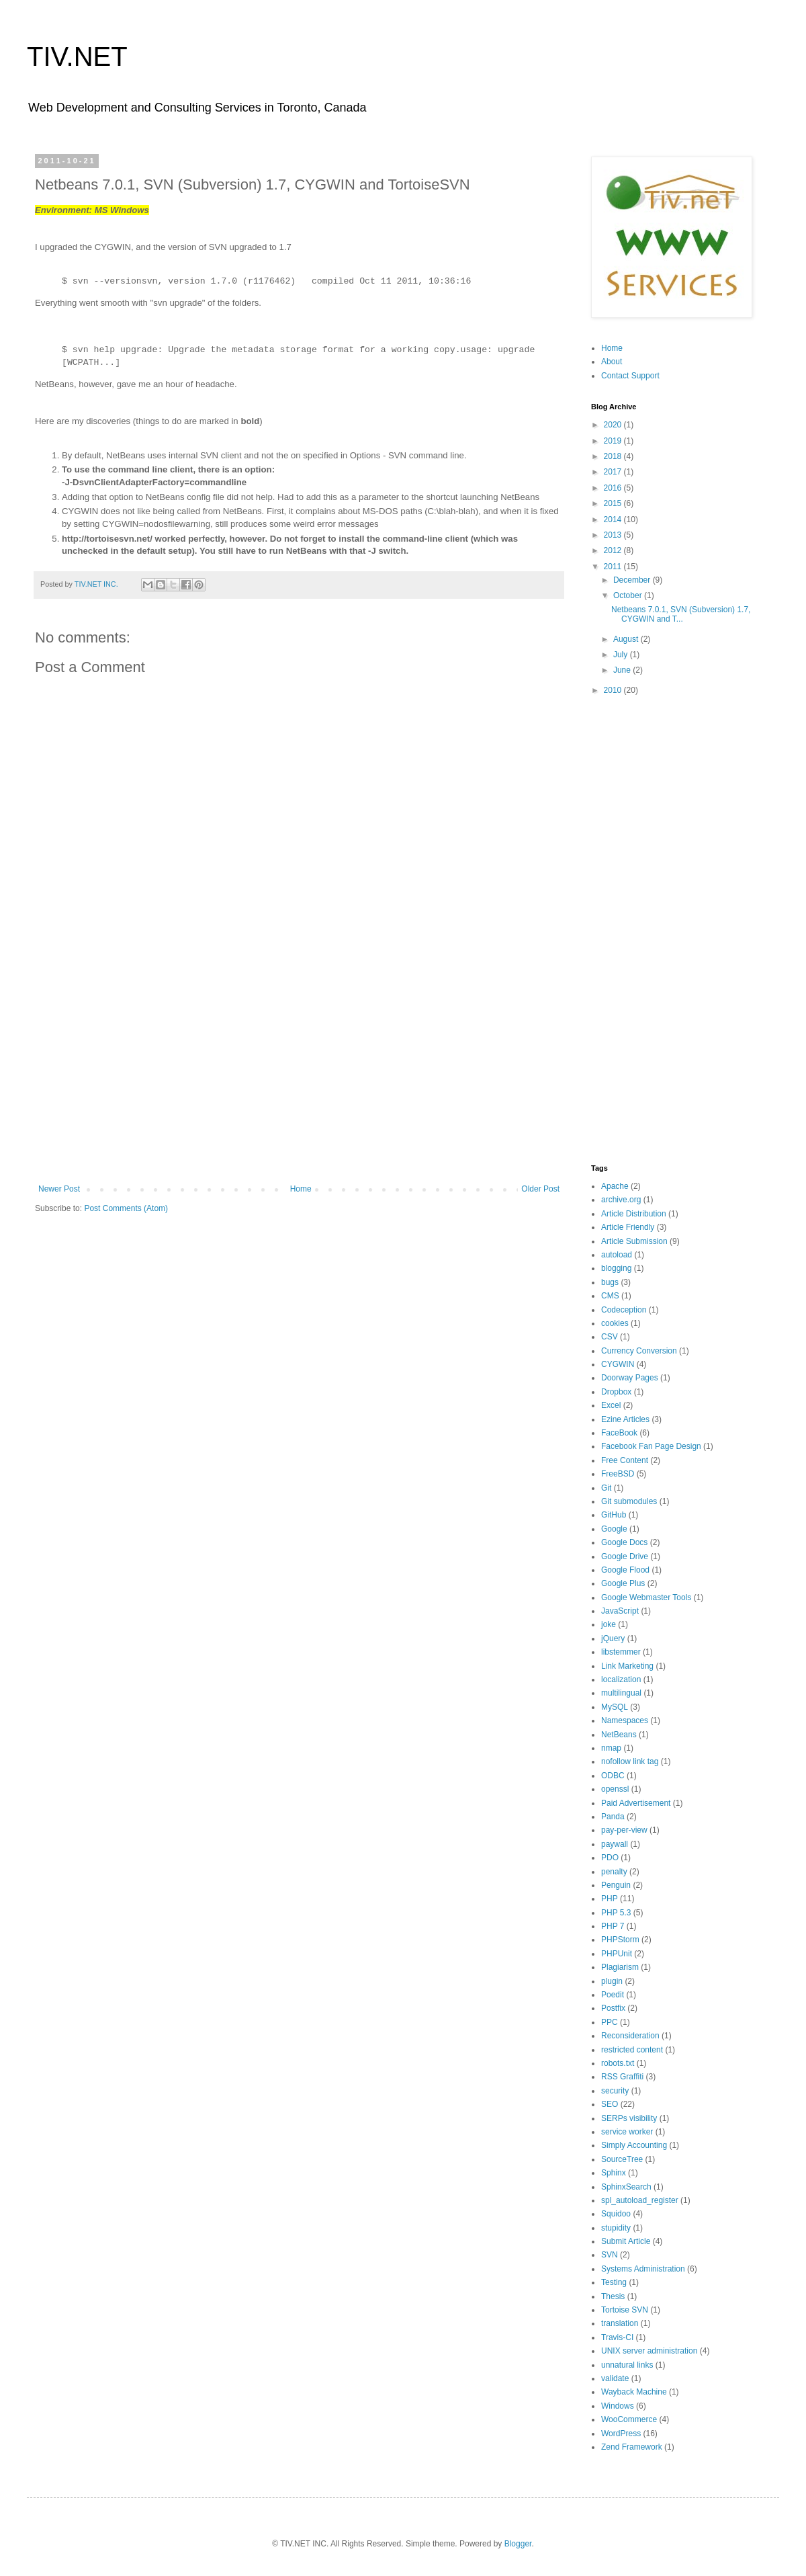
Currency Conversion (639, 1351)
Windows (617, 2406)
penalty (614, 1871)
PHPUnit (616, 1953)
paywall (614, 1844)
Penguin (616, 1885)
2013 (614, 535)
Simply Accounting (634, 2145)
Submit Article (625, 2241)
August (627, 639)
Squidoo (616, 2213)
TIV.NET (77, 56)
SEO (609, 2104)
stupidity (616, 2228)
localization (621, 1679)
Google (614, 1529)
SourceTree (622, 2159)
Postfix (613, 2008)
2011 (614, 566)
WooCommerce (629, 2419)
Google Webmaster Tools (646, 1597)
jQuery (613, 1638)
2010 (614, 690)
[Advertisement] (299, 1073)
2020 (614, 424)
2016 (614, 488)
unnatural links (627, 2365)
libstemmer (621, 1652)
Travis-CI (617, 2337)
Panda (613, 1816)
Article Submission (634, 1241)
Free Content (624, 1460)
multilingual (621, 1693)
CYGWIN (617, 1364)
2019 (614, 441)
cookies (615, 1323)
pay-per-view (624, 1830)
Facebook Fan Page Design (651, 1446)
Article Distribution (633, 1213)
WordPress (621, 2433)
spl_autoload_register (639, 2200)
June (623, 670)
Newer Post (59, 1189)
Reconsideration (630, 2035)
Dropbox (616, 1392)
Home (301, 1189)
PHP (609, 1898)
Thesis (613, 2296)
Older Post (540, 1189)
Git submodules (629, 1501)
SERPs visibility (629, 2118)
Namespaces (624, 1720)
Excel (611, 1405)
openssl (615, 1789)
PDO (610, 1857)
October (628, 595)
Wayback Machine (634, 2392)
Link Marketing (627, 1666)
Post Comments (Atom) (126, 1208)
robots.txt (617, 2063)
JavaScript (620, 1611)
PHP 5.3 (616, 1912)
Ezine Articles (625, 1419)
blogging (616, 1268)
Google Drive (624, 1556)
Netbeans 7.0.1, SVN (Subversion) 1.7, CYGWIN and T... (680, 614)
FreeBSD (617, 1474)
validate (615, 2378)
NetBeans (619, 1734)
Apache (615, 1186)
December (633, 580)
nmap (611, 1748)
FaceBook (619, 1433)
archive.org (621, 1199)
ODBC (613, 1775)
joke (608, 1624)
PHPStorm (620, 1939)
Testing (614, 2282)
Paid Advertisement (635, 1803)
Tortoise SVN (624, 2310)
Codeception (623, 1310)
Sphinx (613, 2172)
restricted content (632, 2049)
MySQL (614, 1707)
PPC (609, 2022)
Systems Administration (643, 2269)
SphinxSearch (626, 2187)
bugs (610, 1282)
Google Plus (623, 1583)
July (621, 654)
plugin (612, 1981)
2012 (614, 550)
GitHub (613, 1515)
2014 (614, 519)
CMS (610, 1295)
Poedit (612, 1994)
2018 (614, 456)
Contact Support (630, 375)
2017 (614, 471)
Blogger (518, 2543)
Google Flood (625, 1570)
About (611, 361)
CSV (609, 1336)
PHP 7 (612, 1926)
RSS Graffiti (622, 2076)
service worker (627, 2131)
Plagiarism (620, 1967)
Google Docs (624, 1542)
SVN (609, 2254)
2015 (614, 503)
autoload (616, 1254)
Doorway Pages (629, 1377)
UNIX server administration (649, 2351)
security (615, 2090)
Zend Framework (631, 2447)
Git (606, 1488)
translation (619, 2323)
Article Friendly (627, 1227)
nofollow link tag (629, 1761)
